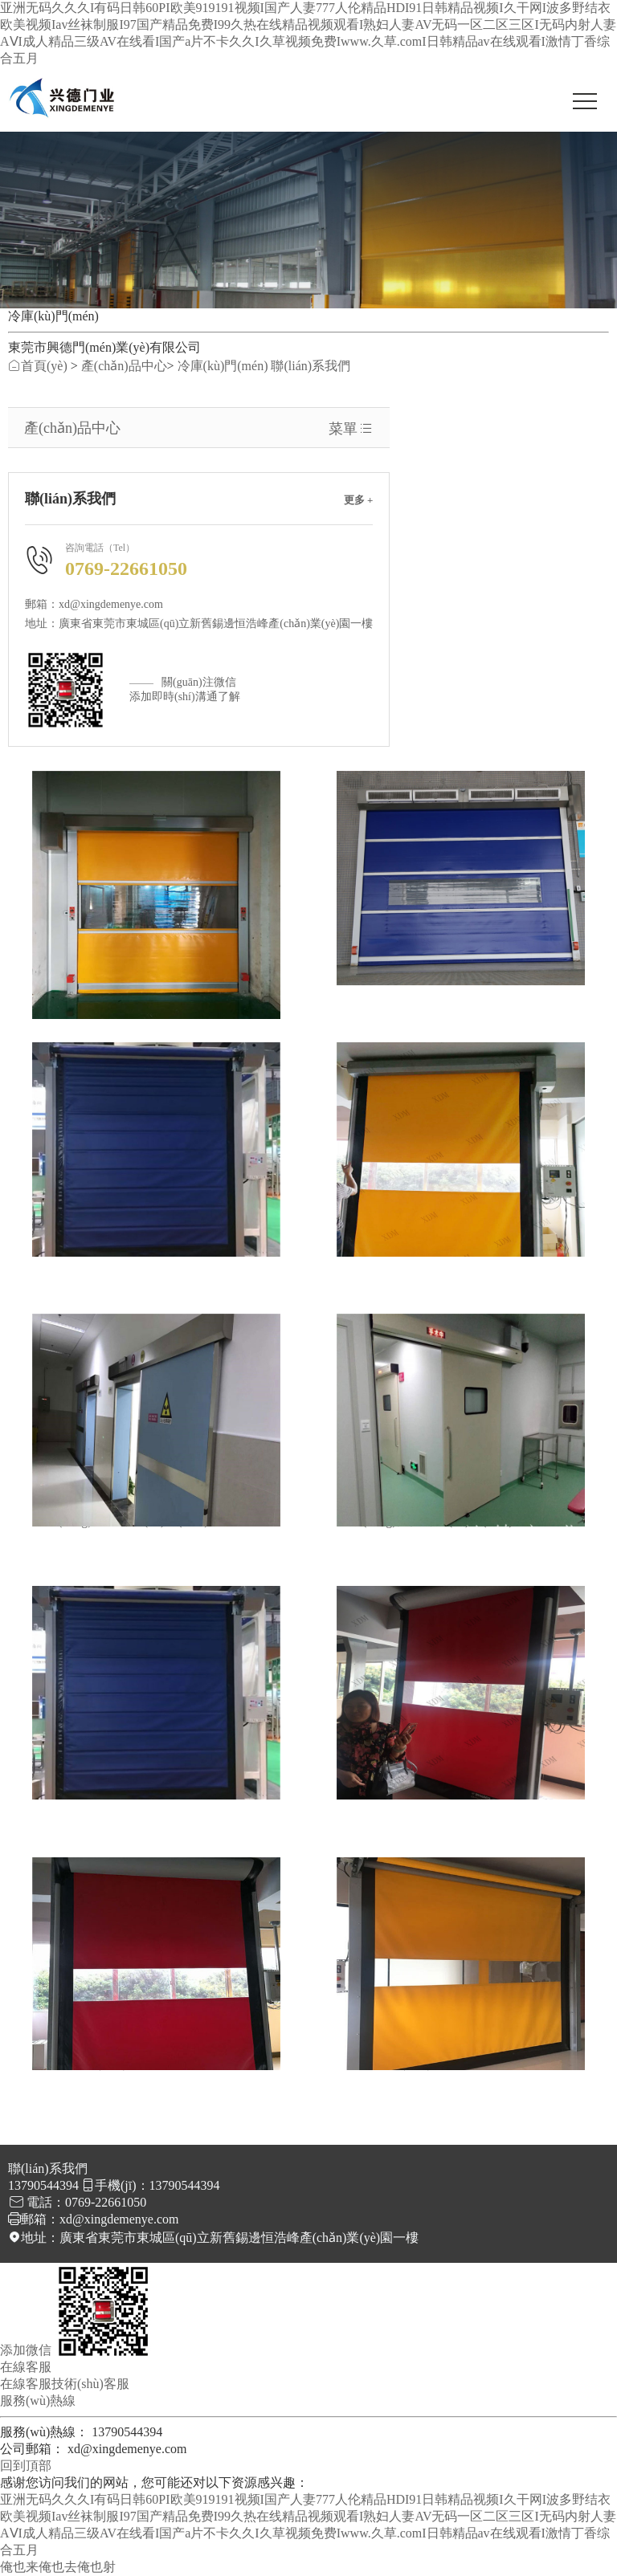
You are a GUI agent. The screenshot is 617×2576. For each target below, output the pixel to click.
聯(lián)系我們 (310, 366)
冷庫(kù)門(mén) (223, 366)
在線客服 (25, 2384)
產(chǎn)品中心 (124, 366)
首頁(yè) (37, 366)
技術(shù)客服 (90, 2384)
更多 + (359, 500)
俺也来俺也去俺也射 (58, 2567)
